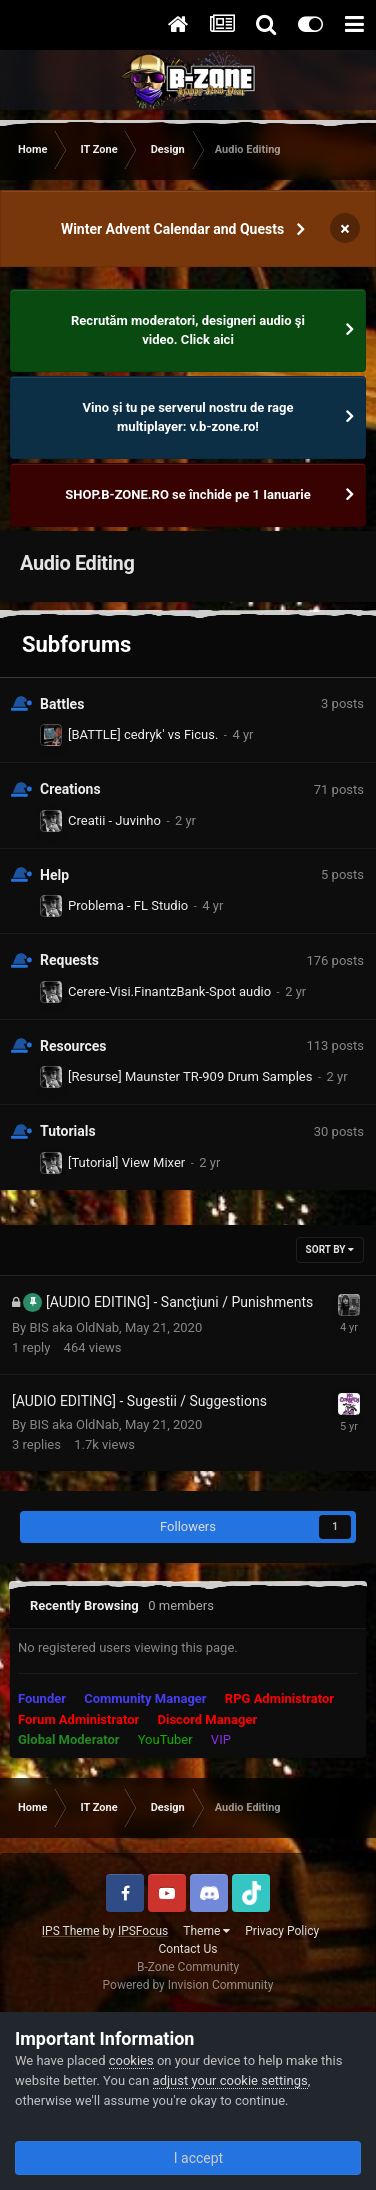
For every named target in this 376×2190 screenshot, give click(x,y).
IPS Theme (71, 1931)
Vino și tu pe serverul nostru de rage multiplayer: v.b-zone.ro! (188, 417)
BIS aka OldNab (74, 1327)
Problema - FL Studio (128, 905)
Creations (70, 789)
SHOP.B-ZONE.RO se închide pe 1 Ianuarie (187, 494)
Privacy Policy (282, 1931)
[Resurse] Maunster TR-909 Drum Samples (190, 1076)
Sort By (330, 1249)
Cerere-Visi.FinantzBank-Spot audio (169, 991)
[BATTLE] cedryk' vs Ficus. (143, 734)
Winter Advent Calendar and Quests (172, 229)
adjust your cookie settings (230, 2080)
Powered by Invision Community (188, 1985)
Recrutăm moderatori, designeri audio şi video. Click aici (188, 330)
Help (54, 875)
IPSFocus (143, 1931)
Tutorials (68, 1131)
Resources (73, 1046)
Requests (69, 960)
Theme (206, 1931)
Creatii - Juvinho (114, 820)
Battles (62, 704)
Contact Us (188, 1949)
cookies (131, 2060)
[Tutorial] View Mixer (126, 1162)
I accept (188, 2158)
